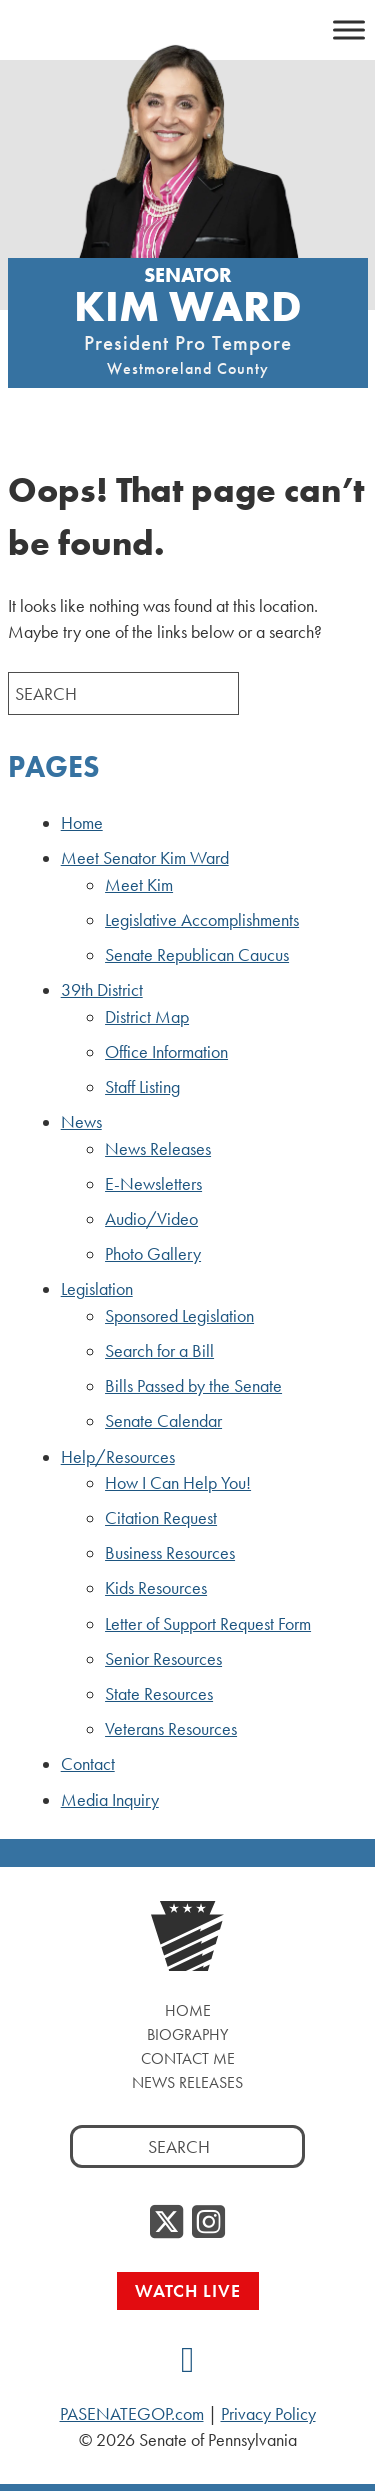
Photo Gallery (153, 1254)
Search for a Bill (159, 1351)
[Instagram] (208, 2223)
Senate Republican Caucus (197, 955)
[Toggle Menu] (349, 29)
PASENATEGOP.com (132, 2414)
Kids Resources (156, 1588)
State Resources (159, 1694)
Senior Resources (163, 1659)
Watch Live (188, 2290)
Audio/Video (151, 1219)
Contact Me (188, 2058)
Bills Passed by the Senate (193, 1386)
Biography (187, 2034)
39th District (102, 990)
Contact (88, 1764)
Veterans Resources (171, 1729)
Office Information (166, 1052)
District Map (147, 1017)
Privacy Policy (268, 2414)
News (81, 1122)
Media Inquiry (110, 1800)
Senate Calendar (163, 1421)
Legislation (97, 1289)
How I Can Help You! (178, 1483)
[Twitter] (166, 2223)
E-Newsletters (153, 1184)
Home (82, 823)
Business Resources (170, 1553)
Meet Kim (139, 885)
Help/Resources (118, 1457)
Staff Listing (142, 1087)
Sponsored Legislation (179, 1316)
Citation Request (161, 1518)
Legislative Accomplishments (202, 920)
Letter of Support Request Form (208, 1624)
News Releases (158, 1149)
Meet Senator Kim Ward (145, 858)
